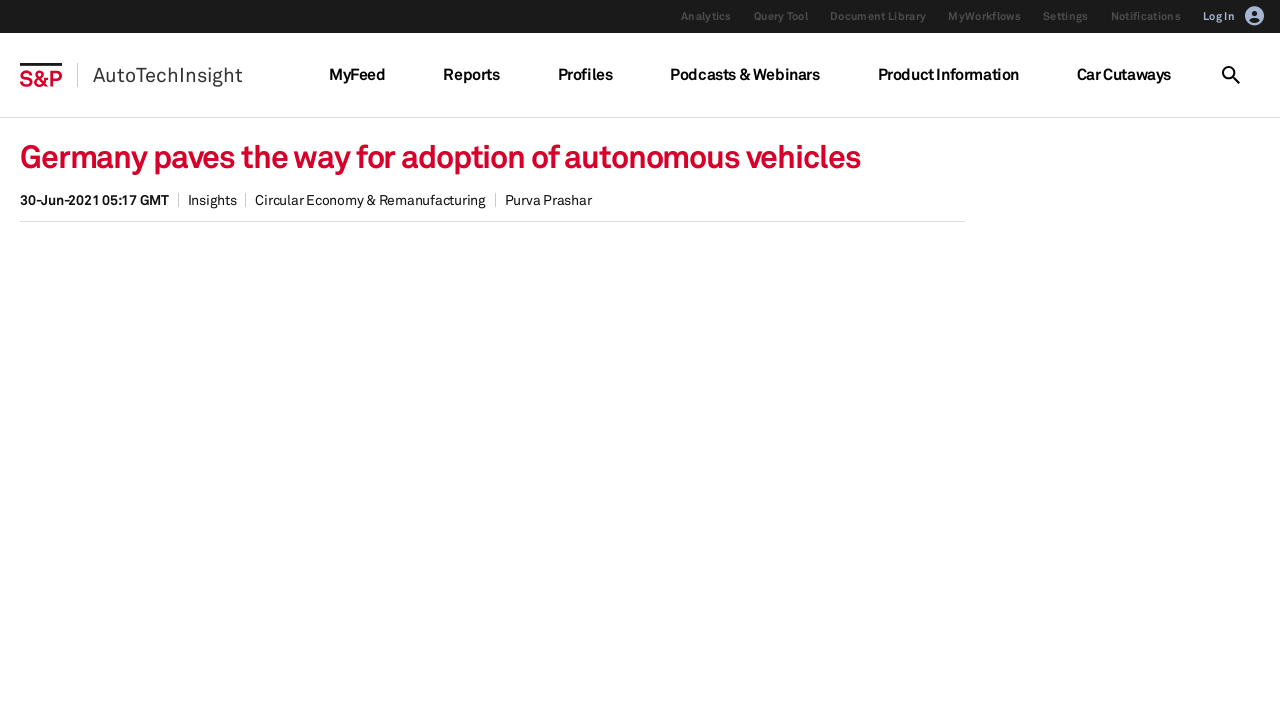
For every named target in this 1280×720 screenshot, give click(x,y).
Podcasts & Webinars (744, 74)
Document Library (878, 16)
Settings (1066, 16)
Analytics (706, 16)
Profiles (585, 74)
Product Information (948, 74)
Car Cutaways (1124, 74)
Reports (471, 74)
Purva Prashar (548, 199)
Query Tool (781, 16)
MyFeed (357, 74)
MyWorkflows (984, 16)
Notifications (1146, 16)
